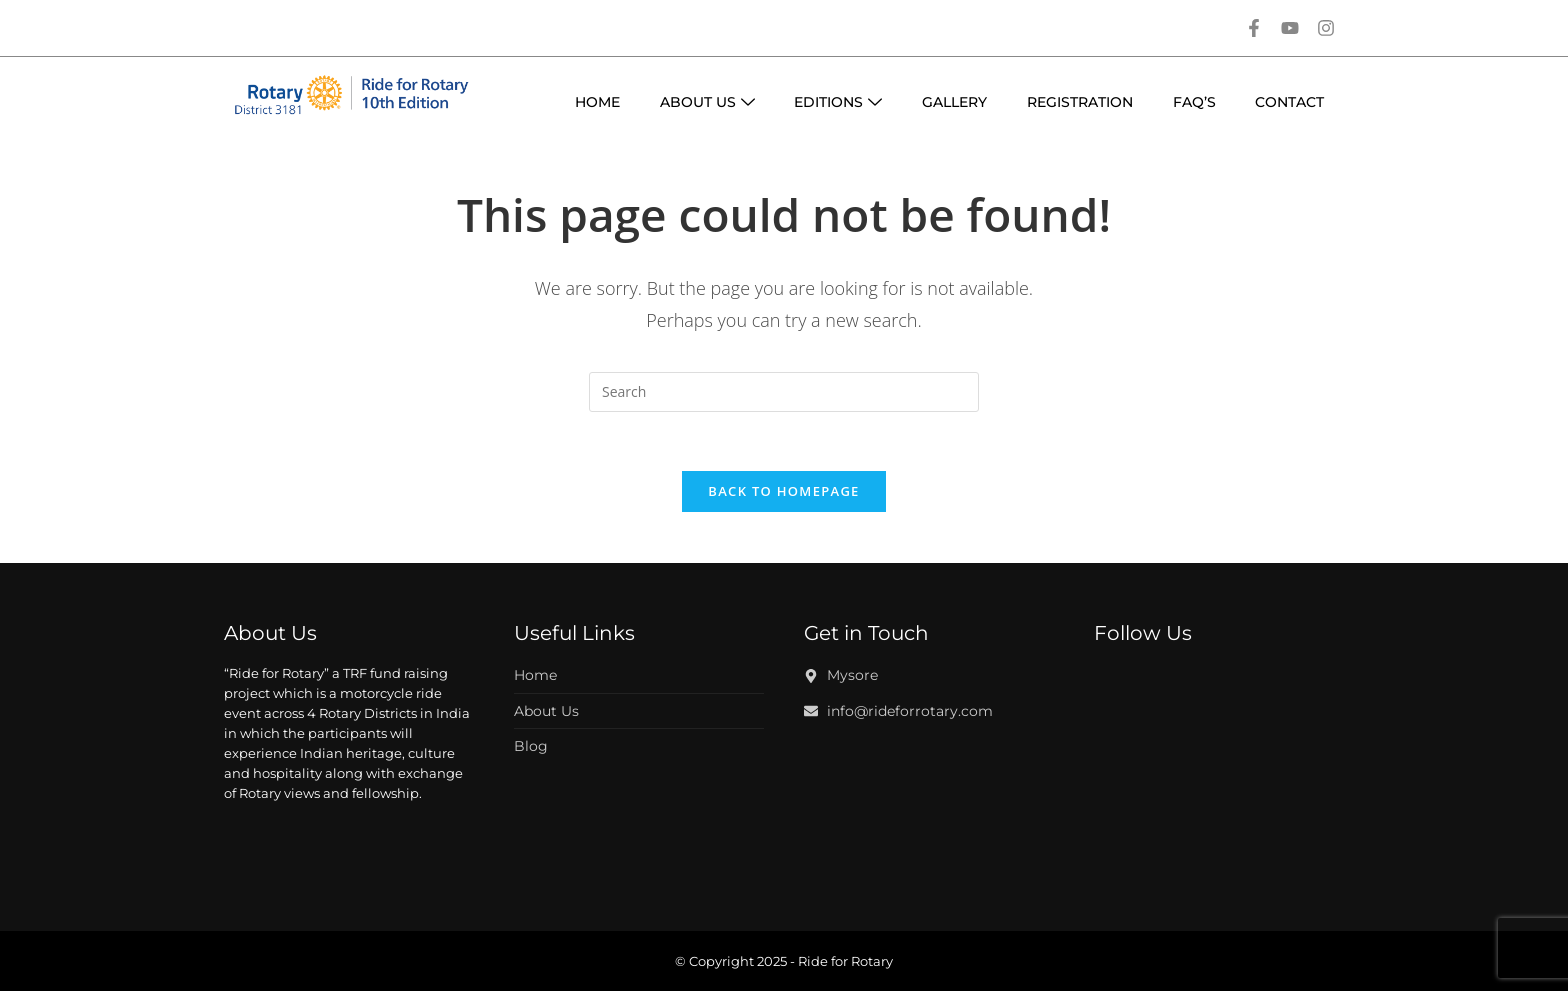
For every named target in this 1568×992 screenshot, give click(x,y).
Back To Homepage (783, 493)
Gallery (953, 102)
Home (595, 102)
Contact (1289, 102)
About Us (705, 102)
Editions (837, 102)
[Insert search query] (784, 392)
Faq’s (1193, 102)
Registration (1079, 102)
